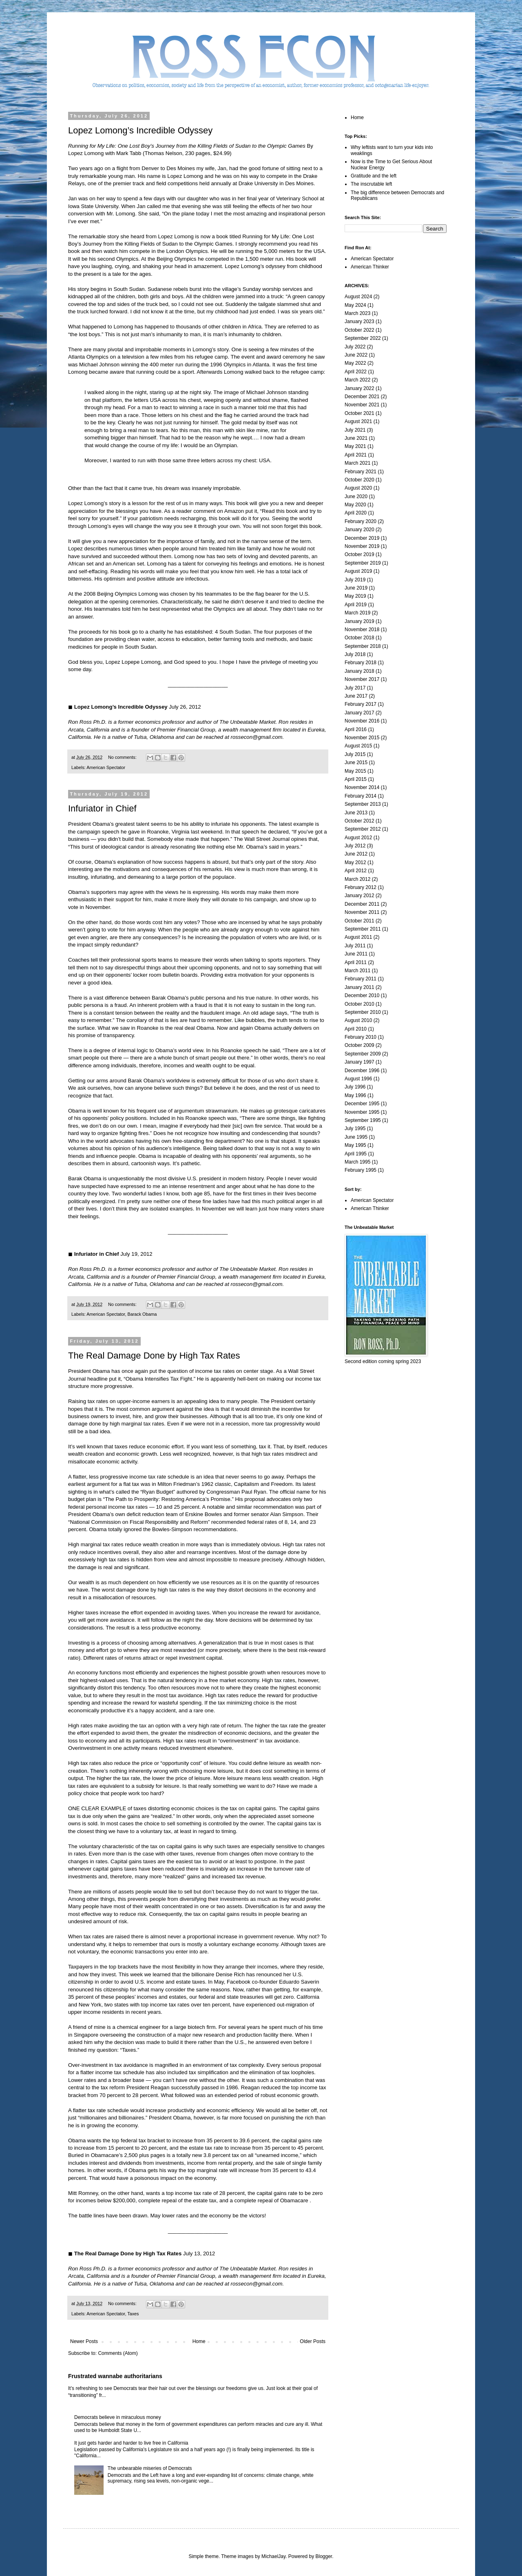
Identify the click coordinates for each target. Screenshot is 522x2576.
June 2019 (356, 588)
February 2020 (360, 521)
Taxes (133, 2313)
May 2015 (355, 771)
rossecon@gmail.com (257, 737)
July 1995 (355, 1128)
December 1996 (362, 1070)
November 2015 (362, 737)
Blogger (324, 2556)
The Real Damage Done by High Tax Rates (154, 1355)
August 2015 (358, 746)
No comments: (123, 757)
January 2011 (359, 987)
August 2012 (358, 837)
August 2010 (358, 1020)
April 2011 (356, 962)
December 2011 (362, 904)
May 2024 (355, 305)
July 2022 (355, 347)
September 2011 (363, 929)
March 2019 (357, 613)
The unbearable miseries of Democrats (150, 2468)
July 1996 (355, 1087)
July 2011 (355, 946)
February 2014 (360, 796)
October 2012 (359, 821)
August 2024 (358, 296)
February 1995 (360, 1170)
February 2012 (360, 887)
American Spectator (105, 767)
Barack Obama (142, 1314)
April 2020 (356, 513)
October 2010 (359, 1004)
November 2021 (362, 405)
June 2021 (356, 438)
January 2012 (359, 895)
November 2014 (362, 787)
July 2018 (355, 654)
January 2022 (359, 388)
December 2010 (362, 995)
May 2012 (355, 862)
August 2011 (358, 937)
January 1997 (359, 1062)
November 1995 (362, 1112)
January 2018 (359, 671)
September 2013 (363, 804)
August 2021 (358, 421)
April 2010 (356, 1029)
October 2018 (359, 638)
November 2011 (362, 912)
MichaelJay (273, 2556)
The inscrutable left (371, 184)
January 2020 (359, 529)
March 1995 (357, 1162)
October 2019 (359, 554)
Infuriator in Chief (102, 808)
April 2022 (356, 372)
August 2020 (358, 488)
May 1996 (355, 1095)
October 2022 (359, 330)
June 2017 (356, 696)
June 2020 (356, 496)
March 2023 (357, 313)
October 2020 (359, 480)
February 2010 (360, 1037)
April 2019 (356, 604)
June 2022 (356, 355)
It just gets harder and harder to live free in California (131, 2443)
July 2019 (355, 580)
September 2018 (363, 646)
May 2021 (355, 446)
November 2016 (362, 721)
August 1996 (358, 1079)
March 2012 (357, 879)
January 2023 (359, 321)
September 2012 (363, 829)
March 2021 (357, 463)
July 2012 (355, 846)
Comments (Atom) (117, 2353)
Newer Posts (84, 2341)
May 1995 (355, 1145)
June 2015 (356, 762)
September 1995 (363, 1120)
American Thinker (370, 267)
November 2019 (362, 546)
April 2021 (356, 455)
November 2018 (362, 629)
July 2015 (355, 754)
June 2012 (356, 854)
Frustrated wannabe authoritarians (115, 2376)
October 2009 (359, 1045)
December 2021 (362, 396)
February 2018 (360, 662)
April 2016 (356, 729)
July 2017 (355, 688)
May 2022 (355, 363)
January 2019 (359, 621)
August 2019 (358, 571)
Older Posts (312, 2341)
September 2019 (363, 563)
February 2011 (360, 979)
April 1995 (356, 1154)
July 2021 (355, 430)
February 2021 (360, 471)
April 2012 (356, 870)
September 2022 (363, 338)
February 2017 (360, 704)
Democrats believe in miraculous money (117, 2417)
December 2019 (362, 538)
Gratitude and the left (373, 176)
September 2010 (363, 1012)
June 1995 (356, 1137)
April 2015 (356, 779)
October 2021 (359, 413)
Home (199, 2341)
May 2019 (355, 596)
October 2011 (359, 921)
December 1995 (362, 1103)
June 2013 (356, 813)
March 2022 (357, 380)
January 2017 (359, 713)
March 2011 (357, 970)
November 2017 (362, 679)
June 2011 (356, 954)
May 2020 (355, 505)
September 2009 (363, 1054)
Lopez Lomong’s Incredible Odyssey (140, 130)
